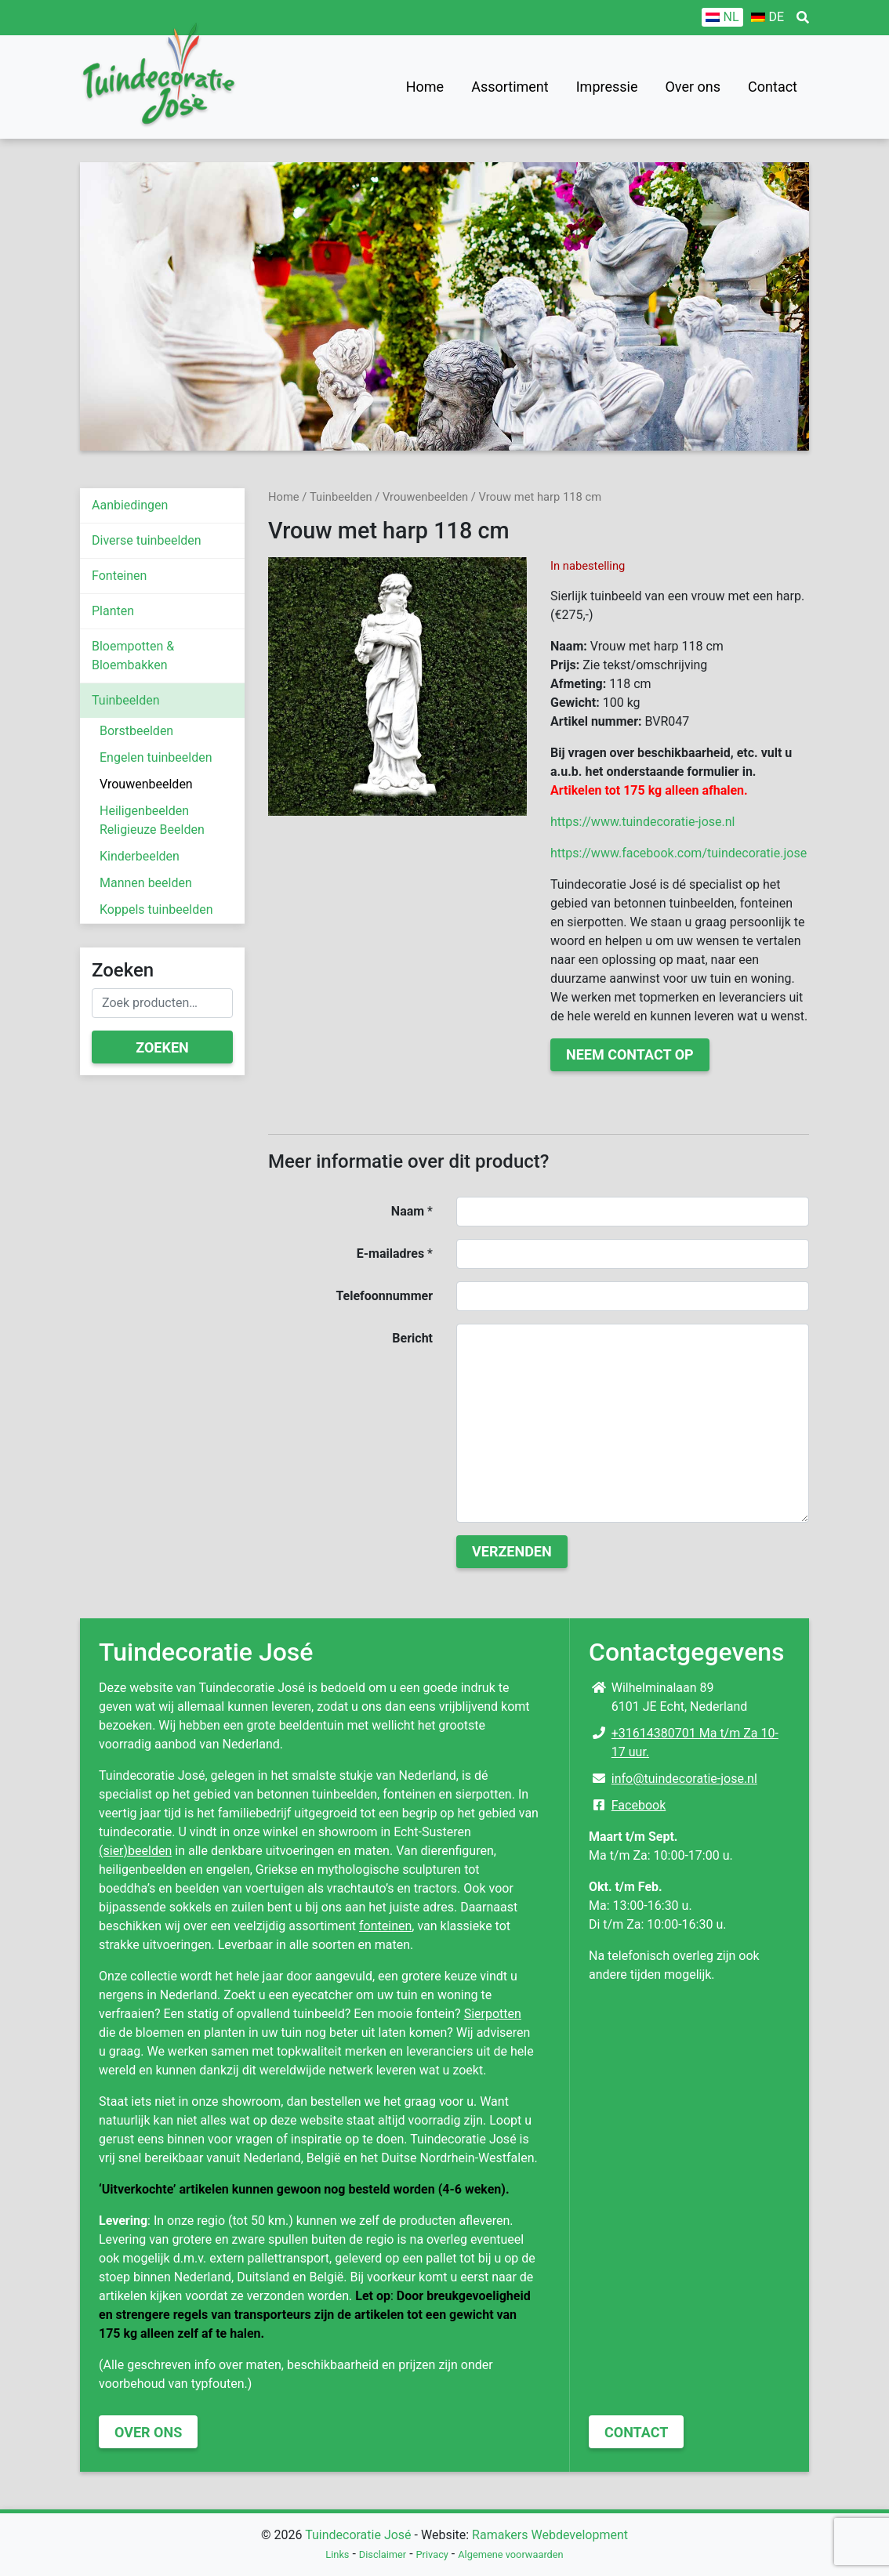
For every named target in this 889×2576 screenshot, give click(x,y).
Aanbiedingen (130, 505)
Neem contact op (630, 1054)
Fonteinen (119, 575)
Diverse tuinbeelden (146, 540)
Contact (772, 86)
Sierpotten (492, 2013)
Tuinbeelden (126, 700)
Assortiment (510, 86)
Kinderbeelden (140, 856)
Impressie (607, 86)
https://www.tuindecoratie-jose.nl (642, 821)
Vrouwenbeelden (146, 784)
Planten (113, 610)
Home (425, 86)
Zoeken (162, 1047)
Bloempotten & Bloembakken (133, 655)
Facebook (638, 1805)
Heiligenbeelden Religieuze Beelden (152, 820)
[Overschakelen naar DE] (767, 17)
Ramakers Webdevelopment (550, 2534)
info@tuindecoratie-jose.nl (684, 1778)
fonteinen (385, 1925)
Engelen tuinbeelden (156, 757)
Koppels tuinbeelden (156, 909)
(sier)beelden (135, 1850)
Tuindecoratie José (358, 2534)
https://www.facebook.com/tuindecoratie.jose (678, 853)
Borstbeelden (136, 730)
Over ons (692, 86)
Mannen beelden (146, 882)
